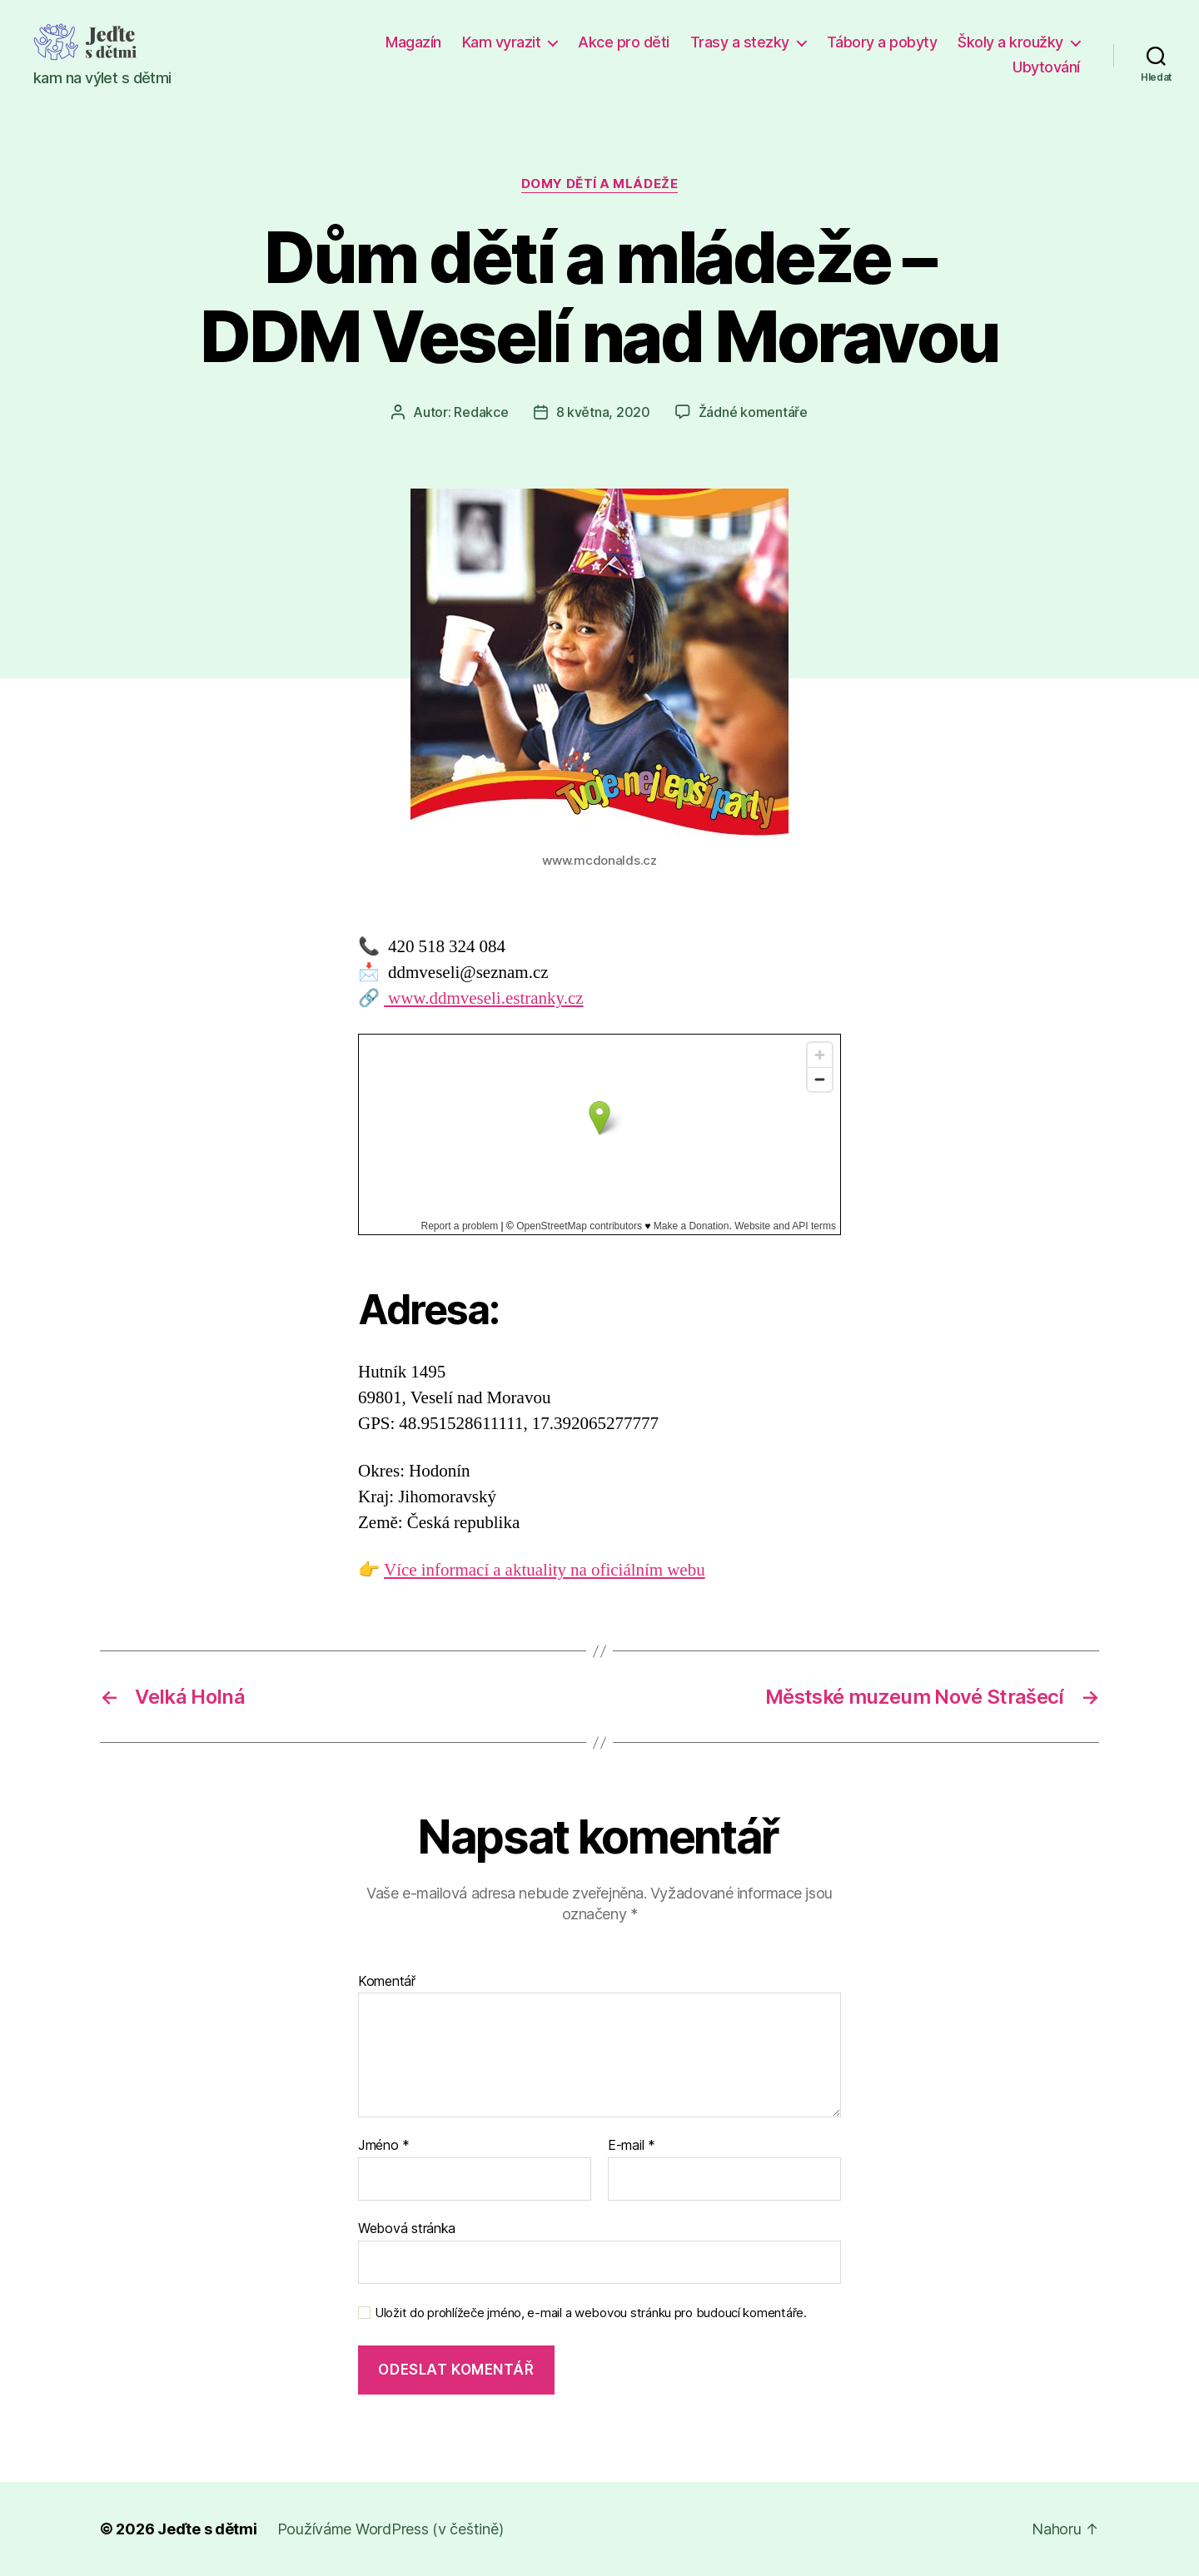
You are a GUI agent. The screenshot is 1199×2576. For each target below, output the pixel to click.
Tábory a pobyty (882, 42)
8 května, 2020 (603, 412)
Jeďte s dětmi (207, 2529)
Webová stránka (406, 2228)
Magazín (413, 42)
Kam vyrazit (501, 42)
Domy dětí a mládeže (599, 183)
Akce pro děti (623, 42)
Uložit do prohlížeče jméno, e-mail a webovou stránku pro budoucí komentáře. (591, 2312)
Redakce (481, 412)
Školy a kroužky (1010, 42)
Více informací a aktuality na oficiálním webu (544, 1570)
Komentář (386, 1981)
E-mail (631, 2145)
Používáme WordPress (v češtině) (390, 2529)
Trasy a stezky (739, 42)
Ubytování (1046, 67)
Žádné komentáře (753, 412)
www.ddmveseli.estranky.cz (484, 998)
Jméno (384, 2145)
